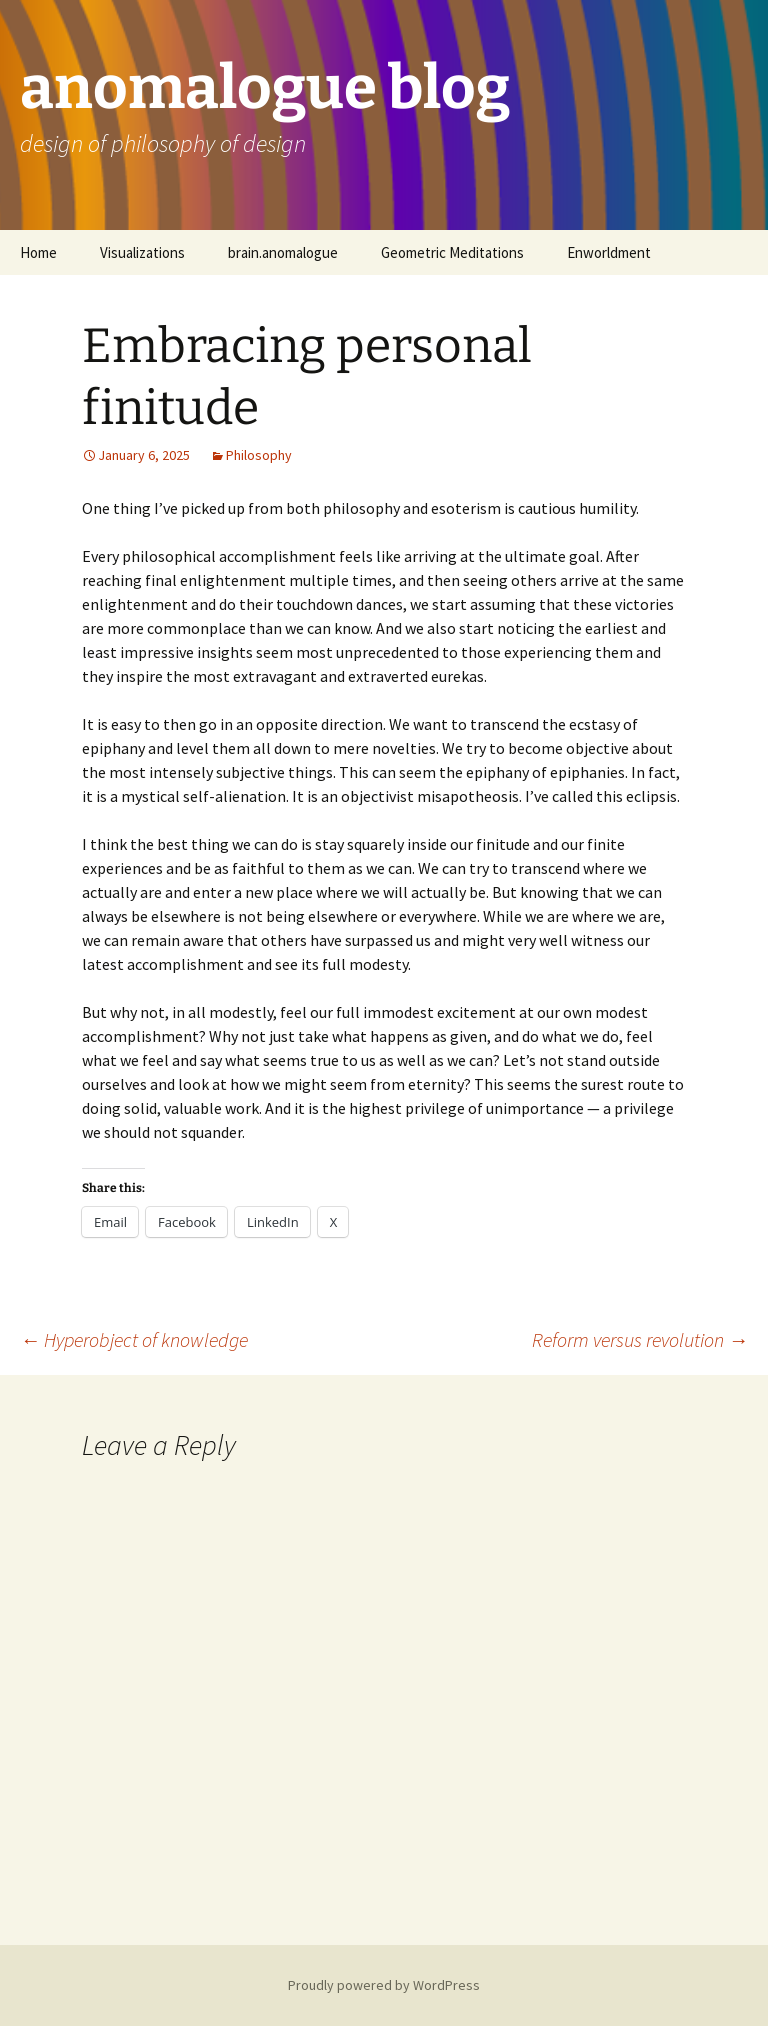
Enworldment (609, 252)
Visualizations (142, 252)
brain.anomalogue (283, 252)
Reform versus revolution (640, 1339)
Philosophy (259, 455)
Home (38, 252)
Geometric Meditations (452, 252)
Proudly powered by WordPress (384, 1985)
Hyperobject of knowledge (134, 1339)
